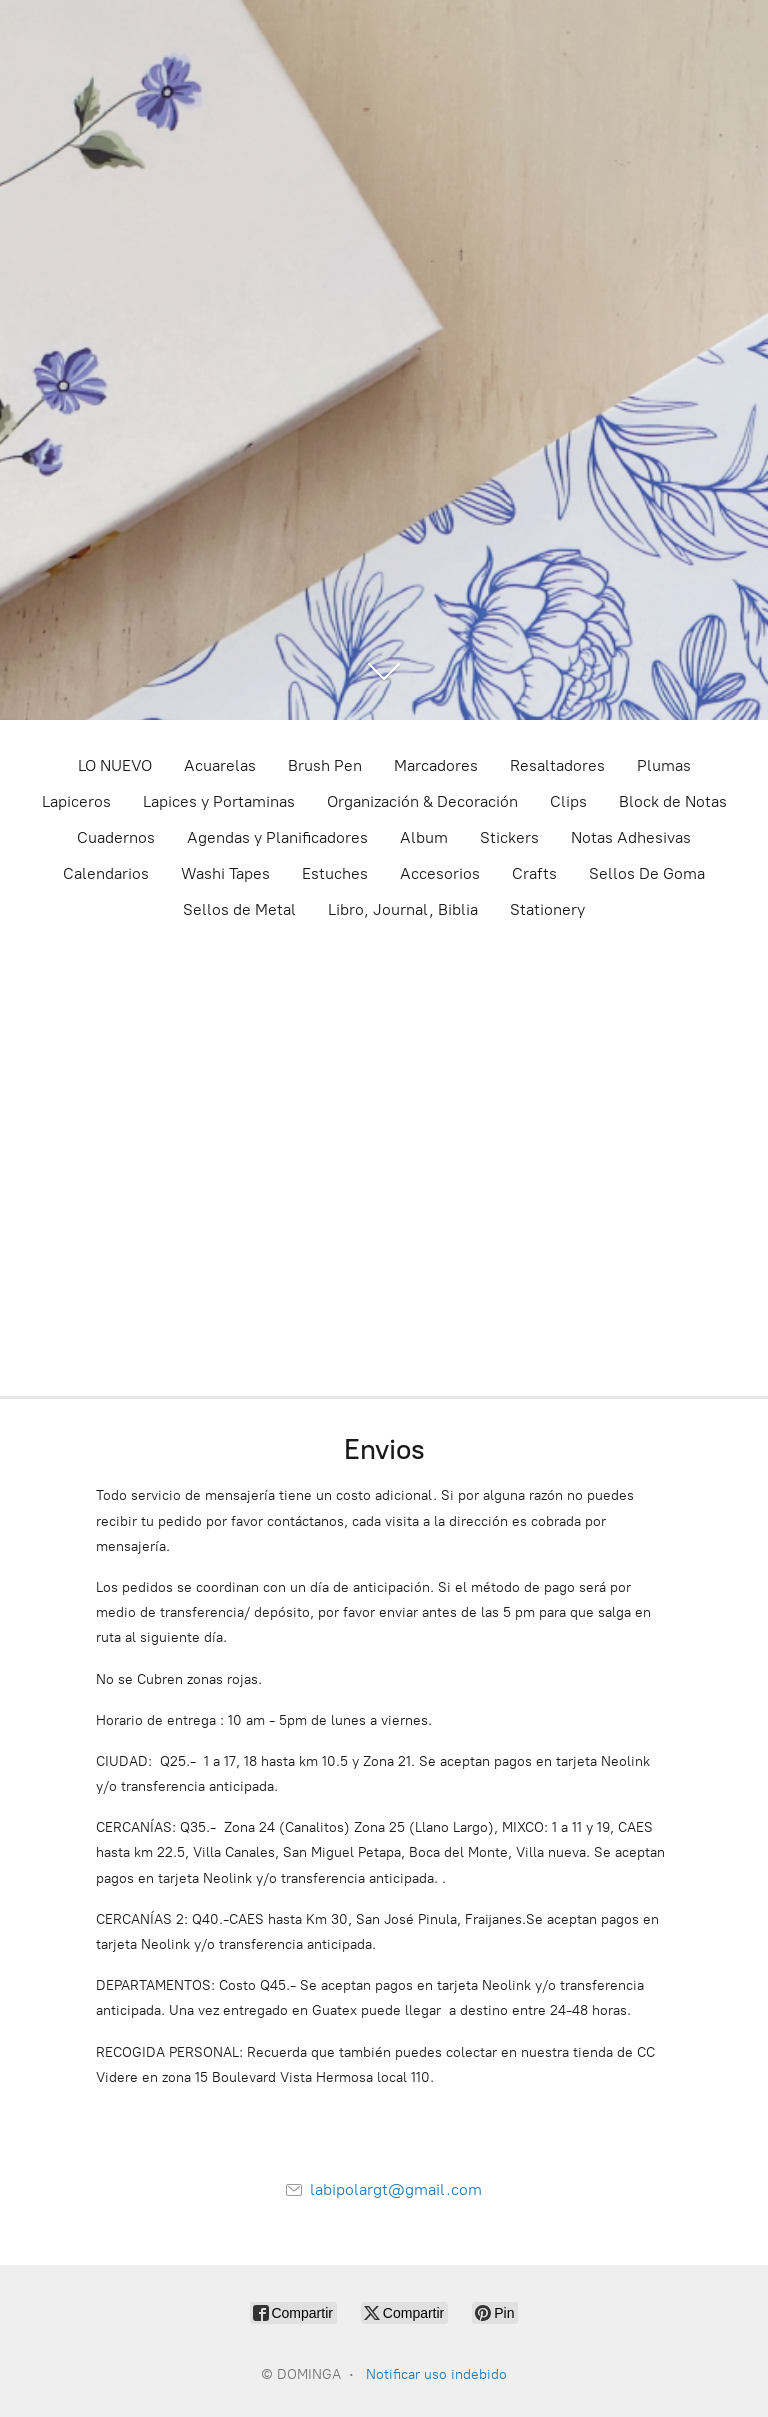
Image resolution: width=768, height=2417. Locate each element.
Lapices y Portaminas (219, 801)
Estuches (335, 873)
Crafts (534, 873)
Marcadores (436, 765)
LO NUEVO (115, 765)
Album (424, 837)
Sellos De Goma (647, 873)
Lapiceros (76, 801)
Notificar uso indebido (436, 2374)
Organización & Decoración (422, 801)
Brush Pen (325, 765)
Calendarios (106, 873)
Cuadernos (116, 837)
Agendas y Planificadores (277, 837)
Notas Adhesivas (631, 837)
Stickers (509, 837)
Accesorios (440, 873)
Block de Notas (673, 801)
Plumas (664, 765)
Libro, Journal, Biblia (403, 909)
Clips (568, 801)
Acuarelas (220, 765)
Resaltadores (557, 765)
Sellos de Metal (239, 909)
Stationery (547, 909)
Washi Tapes (225, 873)
